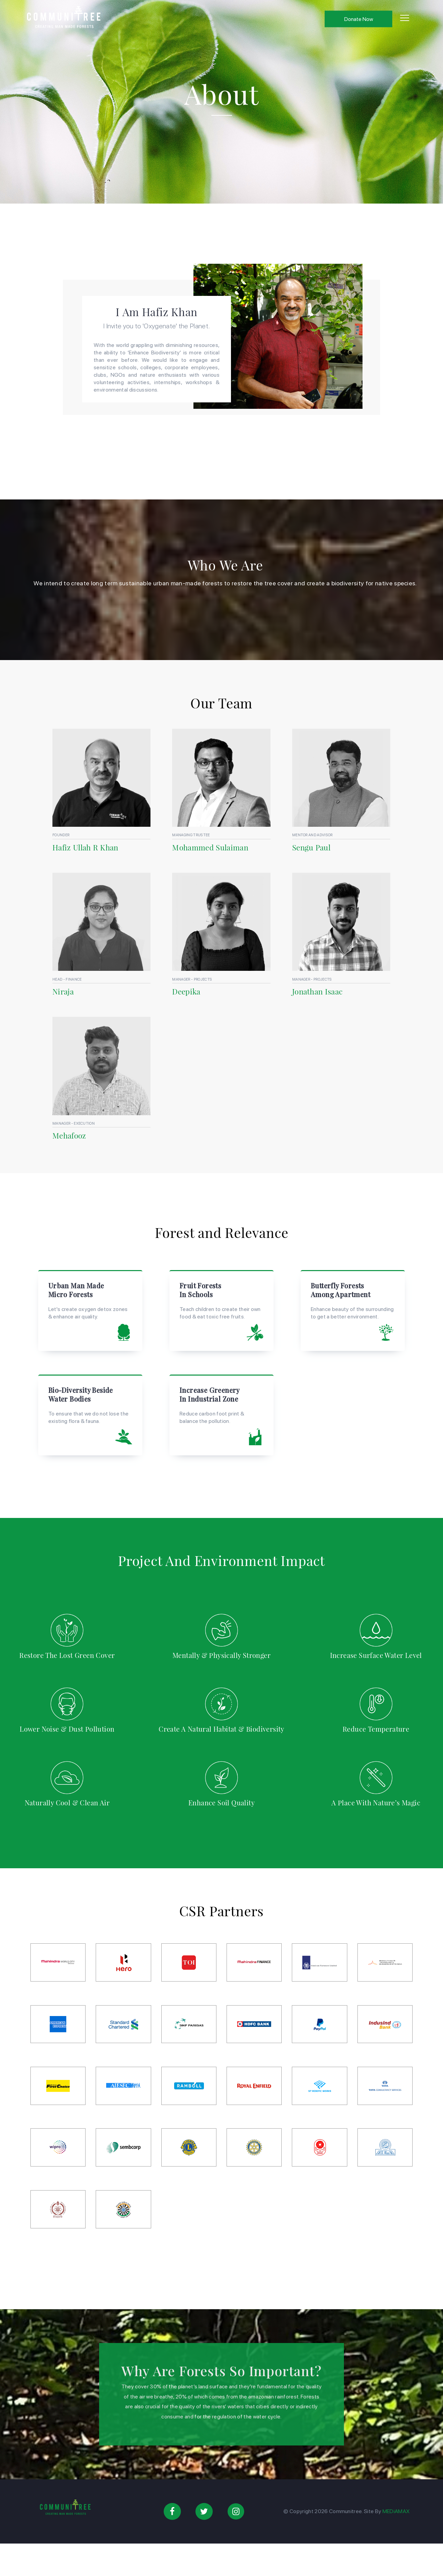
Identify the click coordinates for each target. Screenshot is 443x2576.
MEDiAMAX (396, 2511)
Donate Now (358, 19)
